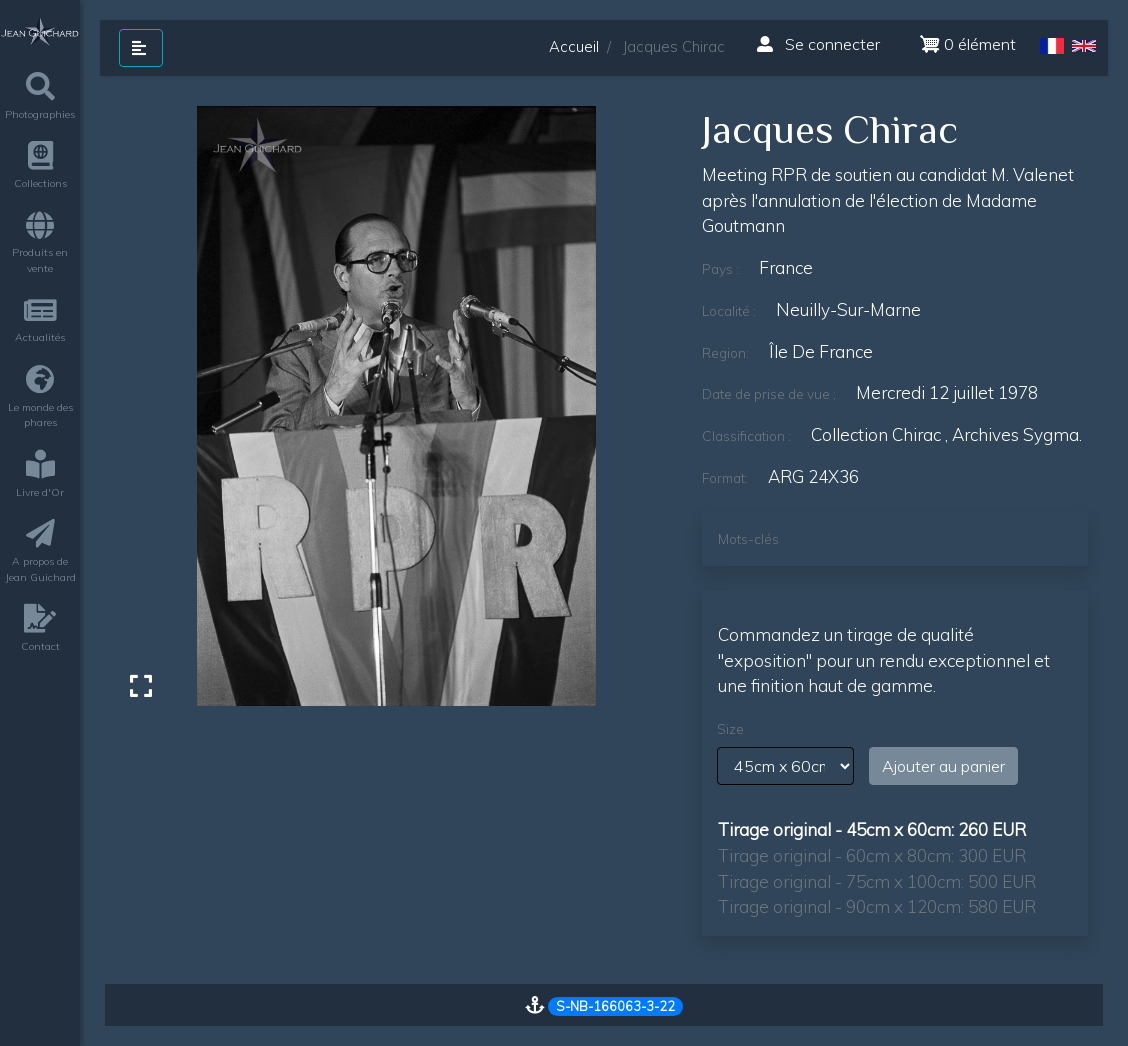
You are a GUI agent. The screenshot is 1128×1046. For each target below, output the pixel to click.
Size (730, 729)
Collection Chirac (876, 434)
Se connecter (818, 44)
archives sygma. (1017, 434)
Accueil (574, 46)
